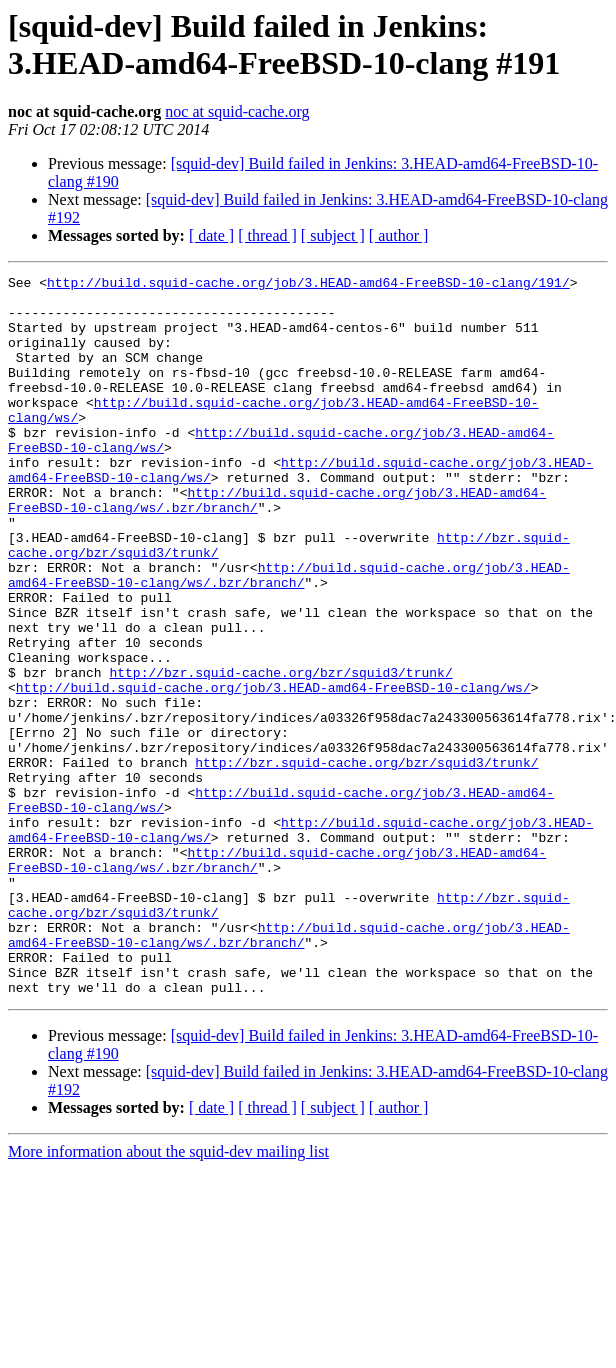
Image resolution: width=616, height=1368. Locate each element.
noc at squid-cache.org (237, 111)
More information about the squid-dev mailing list (168, 1295)
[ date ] (211, 235)
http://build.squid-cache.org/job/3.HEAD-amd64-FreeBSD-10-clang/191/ (308, 285)
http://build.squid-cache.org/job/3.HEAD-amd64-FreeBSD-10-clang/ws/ (273, 771)
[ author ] (399, 235)
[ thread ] (267, 235)
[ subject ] (333, 235)
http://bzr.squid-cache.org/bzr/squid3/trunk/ (280, 753)
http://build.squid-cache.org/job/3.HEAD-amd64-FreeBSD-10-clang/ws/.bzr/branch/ (289, 636)
